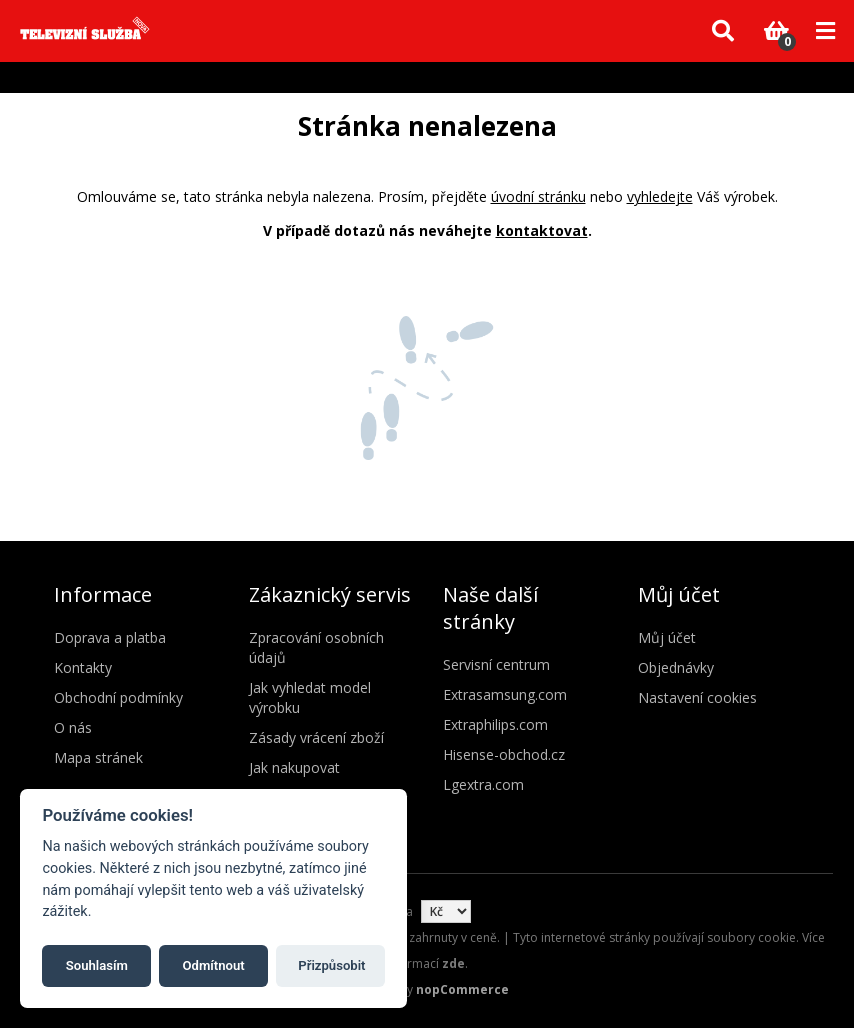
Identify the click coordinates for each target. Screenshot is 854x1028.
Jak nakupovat (294, 767)
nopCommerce (462, 989)
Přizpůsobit (331, 965)
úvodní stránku (538, 196)
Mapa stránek (98, 757)
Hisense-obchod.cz (504, 754)
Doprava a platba (110, 637)
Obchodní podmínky (118, 697)
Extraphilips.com (495, 724)
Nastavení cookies (697, 697)
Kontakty (83, 667)
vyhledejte (660, 196)
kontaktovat (542, 230)
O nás (73, 727)
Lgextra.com (483, 784)
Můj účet (667, 637)
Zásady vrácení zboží (316, 737)
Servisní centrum (496, 664)
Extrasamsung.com (505, 694)
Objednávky (676, 667)
